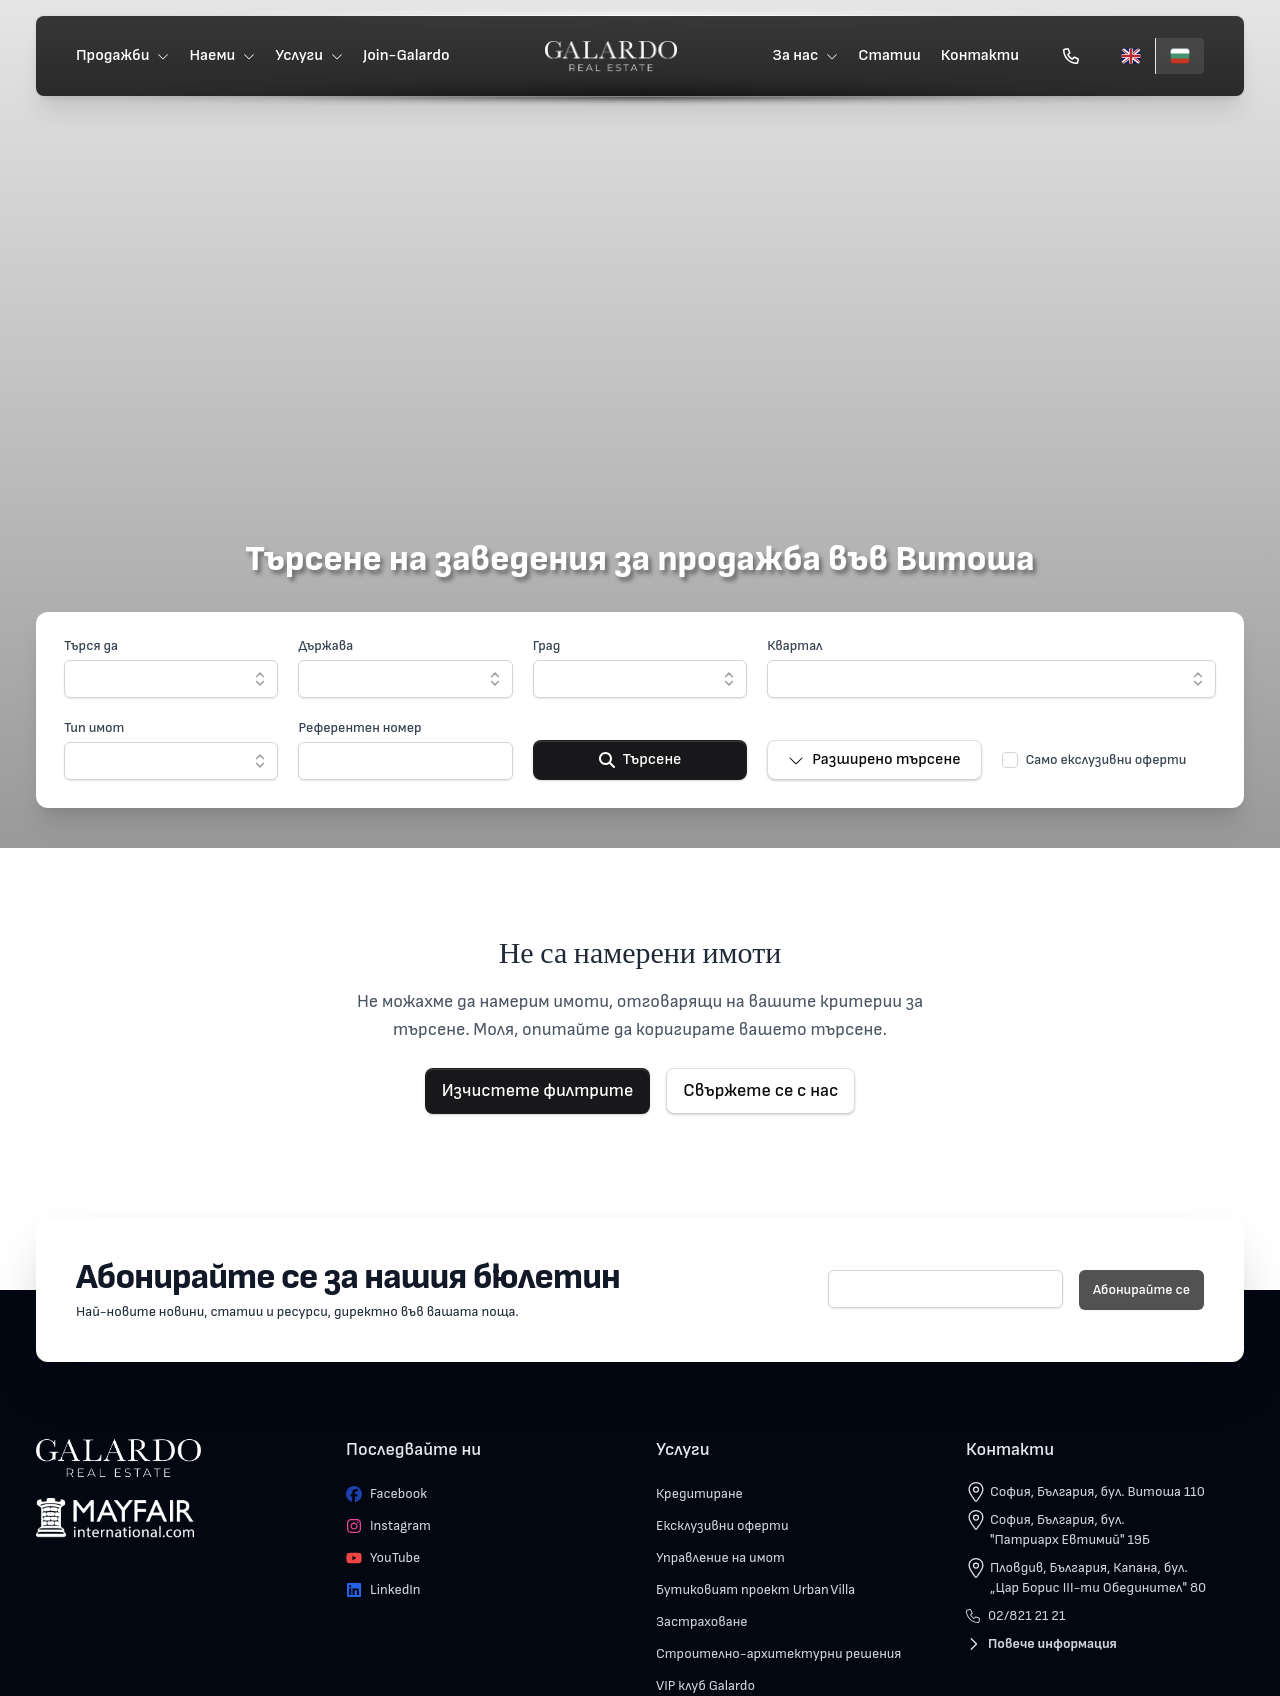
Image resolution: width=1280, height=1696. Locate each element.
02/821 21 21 (1015, 1615)
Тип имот (94, 727)
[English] (1131, 56)
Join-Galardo (406, 55)
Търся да (91, 645)
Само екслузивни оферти (1106, 759)
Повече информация (1041, 1643)
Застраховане (702, 1621)
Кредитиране (699, 1493)
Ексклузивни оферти (722, 1525)
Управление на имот (720, 1557)
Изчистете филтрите (538, 1090)
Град (547, 645)
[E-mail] (945, 1289)
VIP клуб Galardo (705, 1685)
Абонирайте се (1141, 1289)
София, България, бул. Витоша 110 (1097, 1491)
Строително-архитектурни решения (778, 1653)
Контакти (980, 55)
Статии (889, 55)
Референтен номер (359, 727)
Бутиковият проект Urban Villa (755, 1589)
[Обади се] (1071, 56)
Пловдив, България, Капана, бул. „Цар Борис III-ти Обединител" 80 (1098, 1577)
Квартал (794, 645)
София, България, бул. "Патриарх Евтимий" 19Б (1070, 1529)
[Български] (1179, 56)
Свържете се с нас (760, 1090)
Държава (325, 645)
